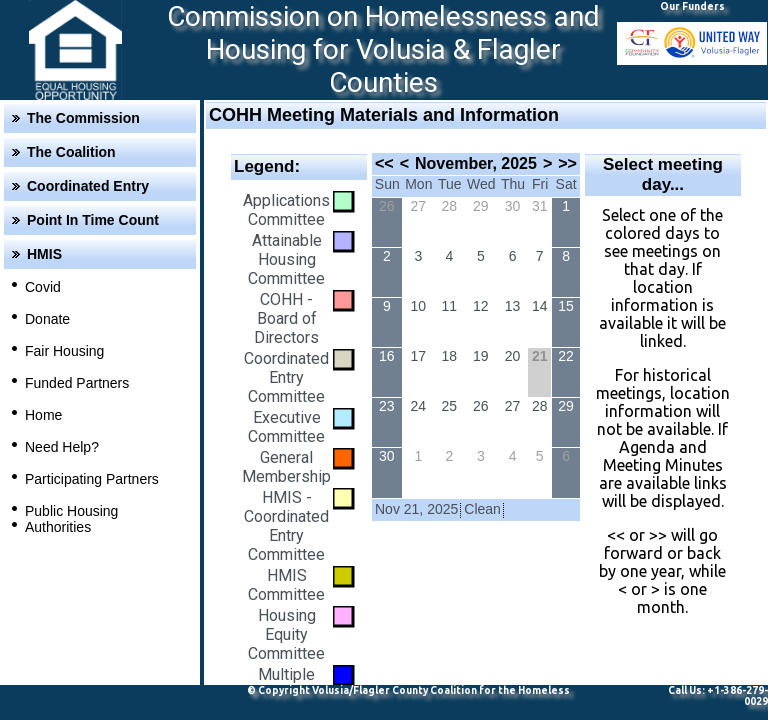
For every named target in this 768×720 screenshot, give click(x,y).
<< (384, 163)
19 (481, 356)
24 (419, 406)
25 (450, 406)
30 (513, 206)
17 (419, 356)
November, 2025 (476, 163)
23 (387, 406)
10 (419, 306)
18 (450, 356)
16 (387, 356)
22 (566, 356)
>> (567, 163)
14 (540, 306)
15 (566, 306)
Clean (482, 509)
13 (513, 306)
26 (387, 206)
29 (481, 206)
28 (450, 206)
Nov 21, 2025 (416, 509)
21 (540, 356)
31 (540, 206)
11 (450, 306)
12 (481, 306)
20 (513, 356)
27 (419, 206)
